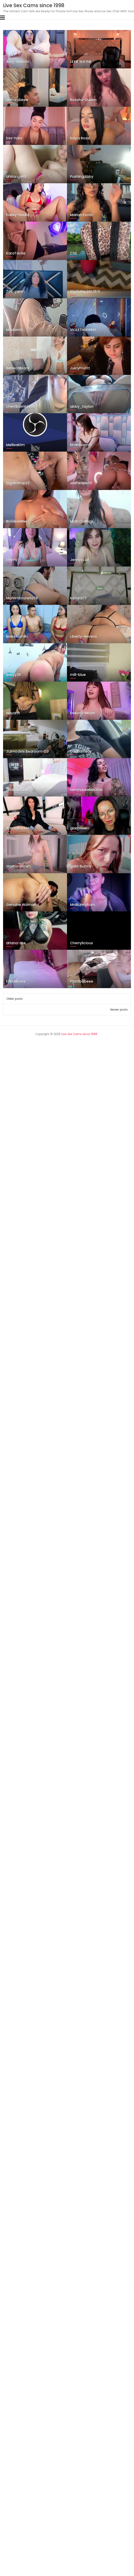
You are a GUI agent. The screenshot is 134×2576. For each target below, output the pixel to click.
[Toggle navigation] (2, 18)
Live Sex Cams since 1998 (33, 5)
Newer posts (119, 1010)
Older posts (14, 999)
